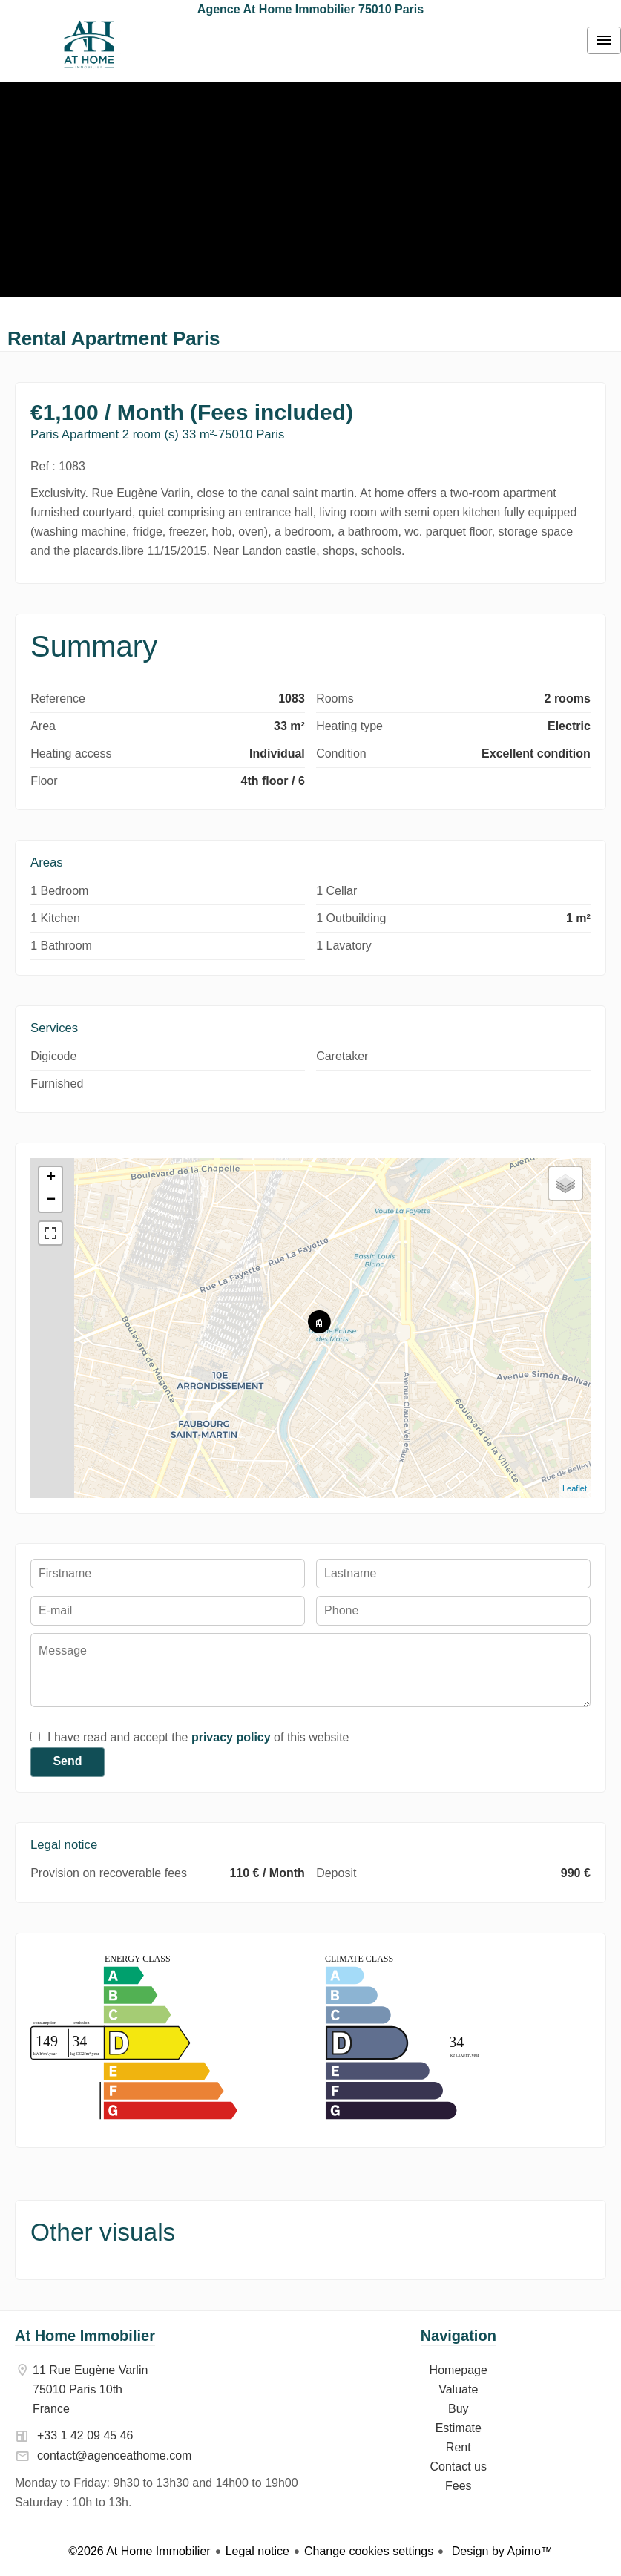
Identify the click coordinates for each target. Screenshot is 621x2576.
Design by (500, 2551)
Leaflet (574, 1488)
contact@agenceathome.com (114, 2455)
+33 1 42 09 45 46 (85, 2435)
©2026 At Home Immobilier (139, 2551)
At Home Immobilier (85, 2335)
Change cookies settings (368, 2551)
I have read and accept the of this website (198, 1737)
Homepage (89, 44)
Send (67, 1761)
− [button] (51, 1200)
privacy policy (231, 1737)
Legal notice (257, 2551)
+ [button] (51, 1178)
